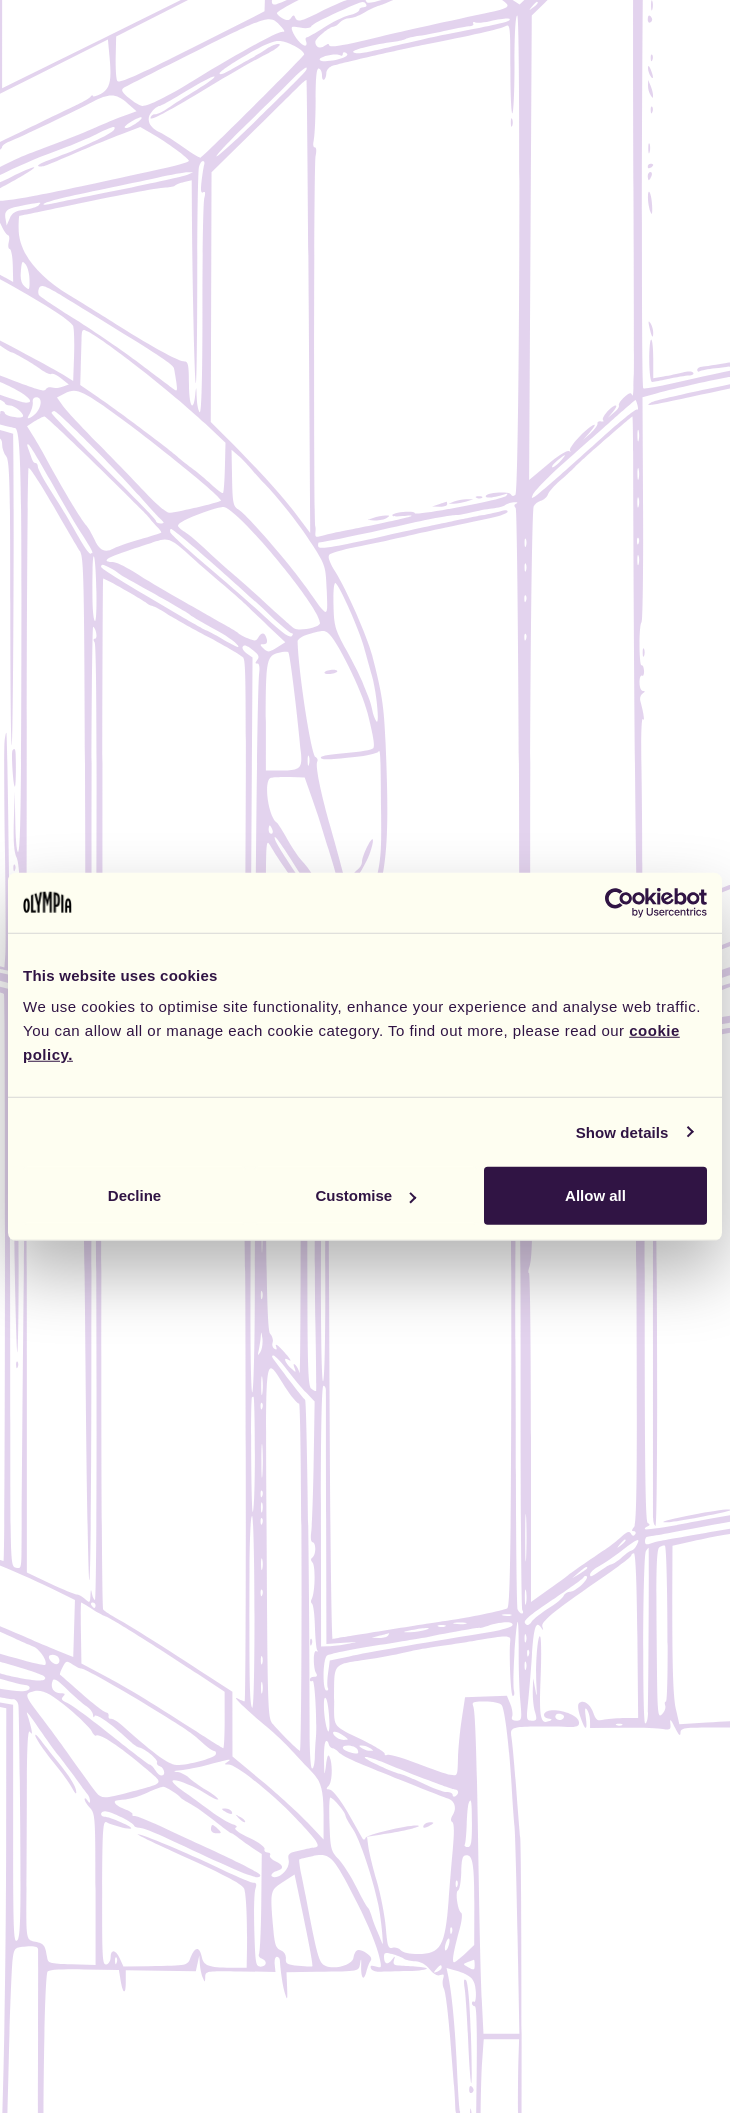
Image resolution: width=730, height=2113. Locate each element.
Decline (134, 1195)
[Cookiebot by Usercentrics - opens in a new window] (619, 902)
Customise (365, 1195)
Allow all (595, 1195)
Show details (622, 1131)
